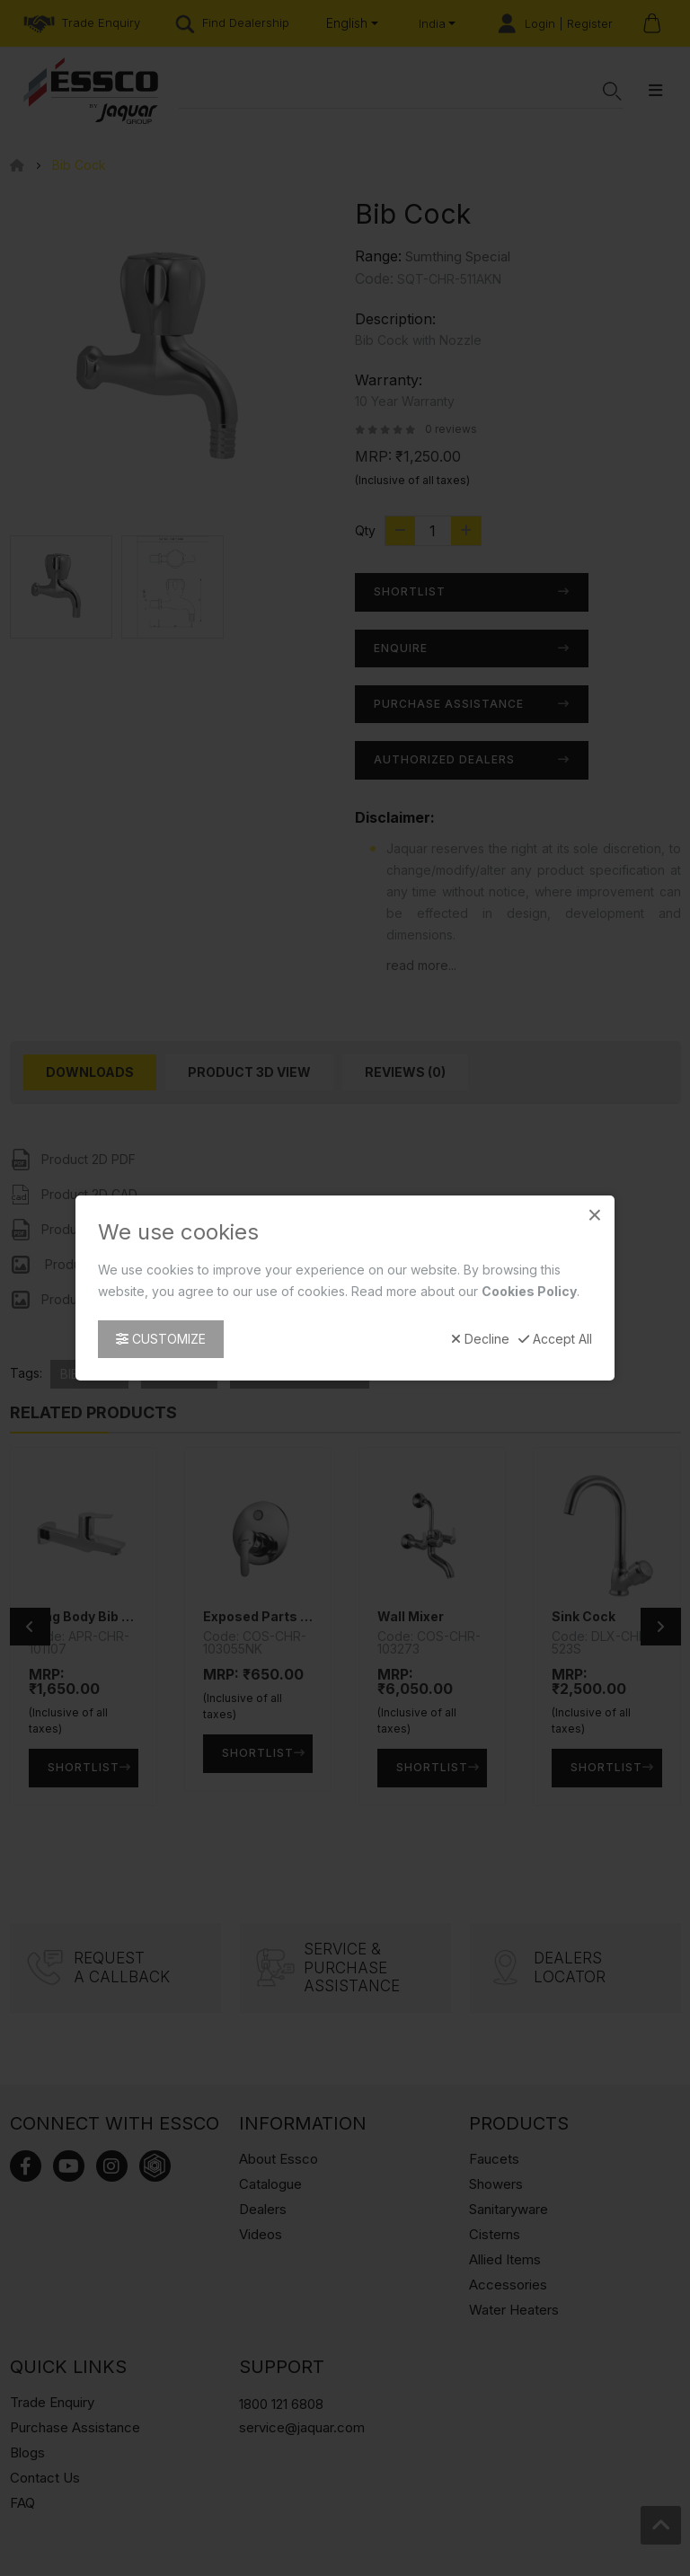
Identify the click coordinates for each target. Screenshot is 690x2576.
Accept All (555, 1339)
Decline (480, 1339)
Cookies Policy (529, 1291)
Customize (161, 1338)
